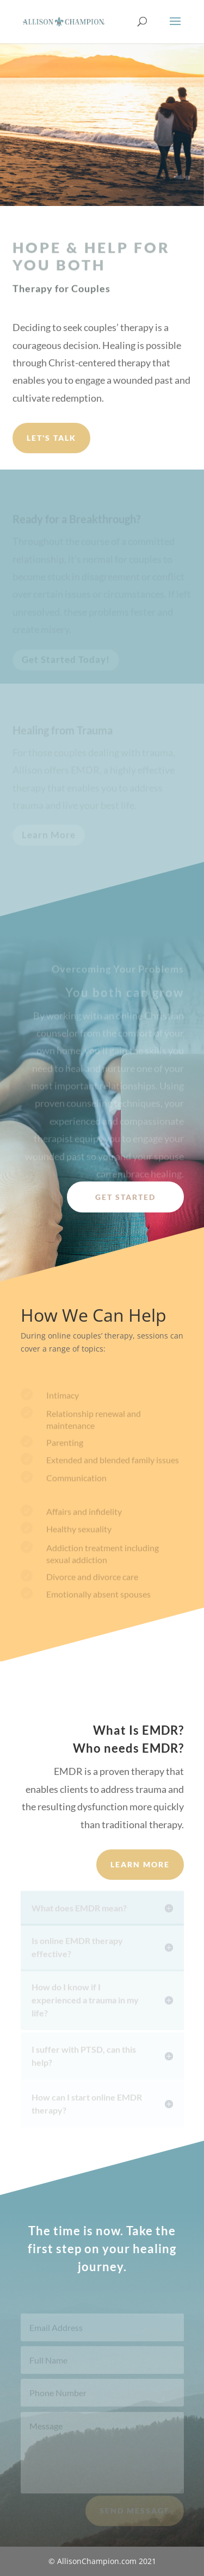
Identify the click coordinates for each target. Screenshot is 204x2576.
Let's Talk (51, 437)
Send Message (135, 2515)
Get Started (125, 1197)
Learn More (140, 1864)
